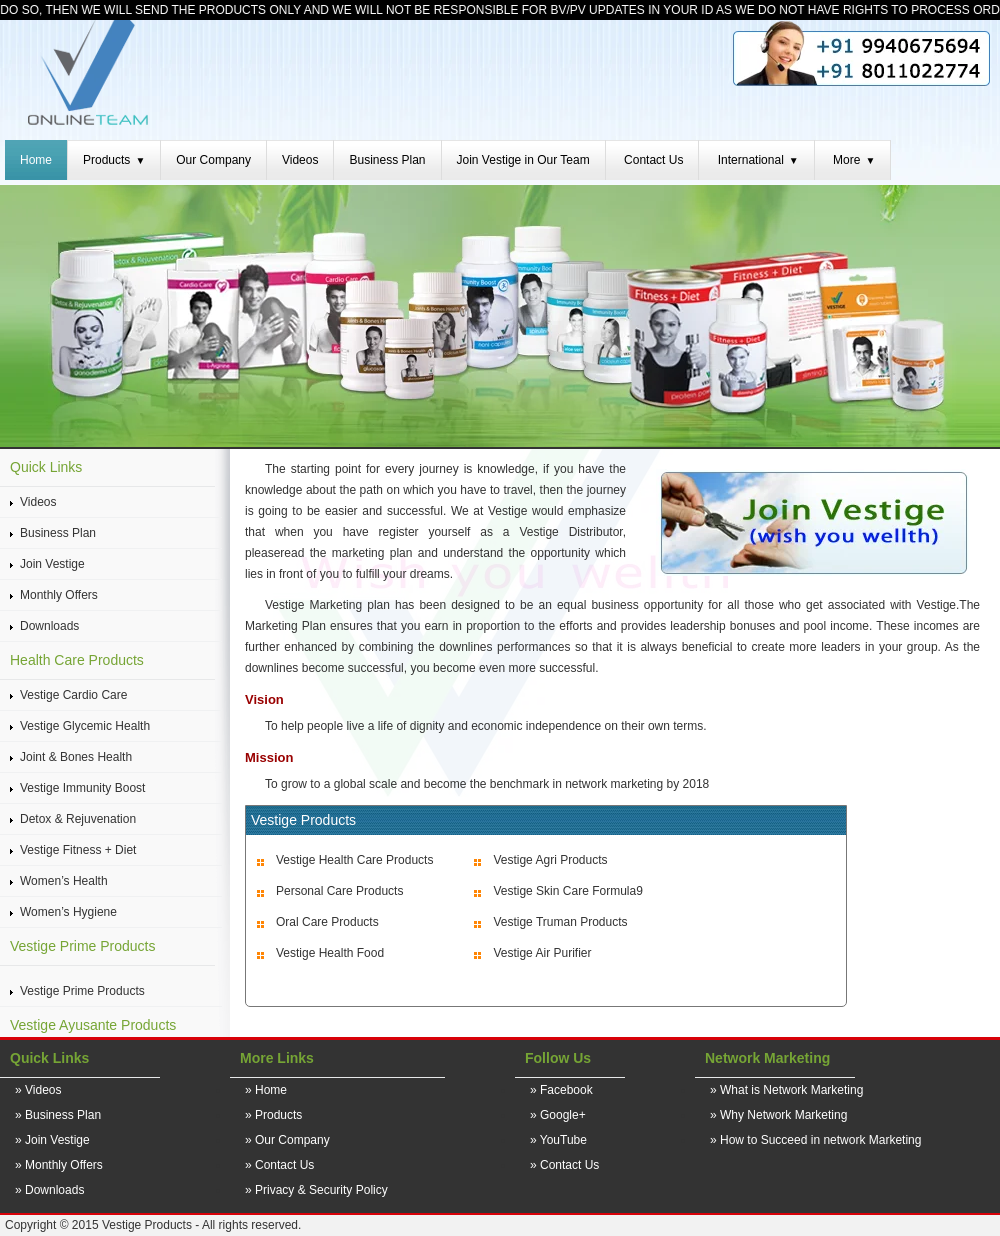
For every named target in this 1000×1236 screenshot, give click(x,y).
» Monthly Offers (59, 1165)
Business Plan (387, 160)
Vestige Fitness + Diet (78, 850)
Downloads (49, 626)
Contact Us (653, 160)
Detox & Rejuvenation (78, 819)
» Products (273, 1115)
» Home (266, 1090)
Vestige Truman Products (560, 922)
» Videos (38, 1090)
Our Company (213, 160)
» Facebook (561, 1090)
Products (114, 160)
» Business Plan (58, 1115)
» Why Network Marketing (778, 1115)
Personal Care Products (339, 891)
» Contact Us (279, 1165)
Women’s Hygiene (68, 912)
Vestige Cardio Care (73, 695)
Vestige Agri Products (550, 860)
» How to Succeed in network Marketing (815, 1140)
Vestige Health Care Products (354, 860)
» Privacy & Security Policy (316, 1190)
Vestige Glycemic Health (85, 726)
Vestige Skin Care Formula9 (567, 891)
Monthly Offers (59, 595)
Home (36, 160)
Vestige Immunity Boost (82, 788)
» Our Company (287, 1140)
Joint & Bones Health (76, 757)
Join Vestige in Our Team (523, 160)
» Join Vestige (52, 1140)
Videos (300, 160)
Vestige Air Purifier (542, 953)
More (854, 160)
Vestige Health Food (330, 953)
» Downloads (49, 1190)
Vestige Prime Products (82, 991)
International (758, 160)
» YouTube (558, 1140)
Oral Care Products (327, 922)
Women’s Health (64, 881)
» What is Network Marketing (786, 1090)
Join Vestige (52, 564)
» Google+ (558, 1115)
